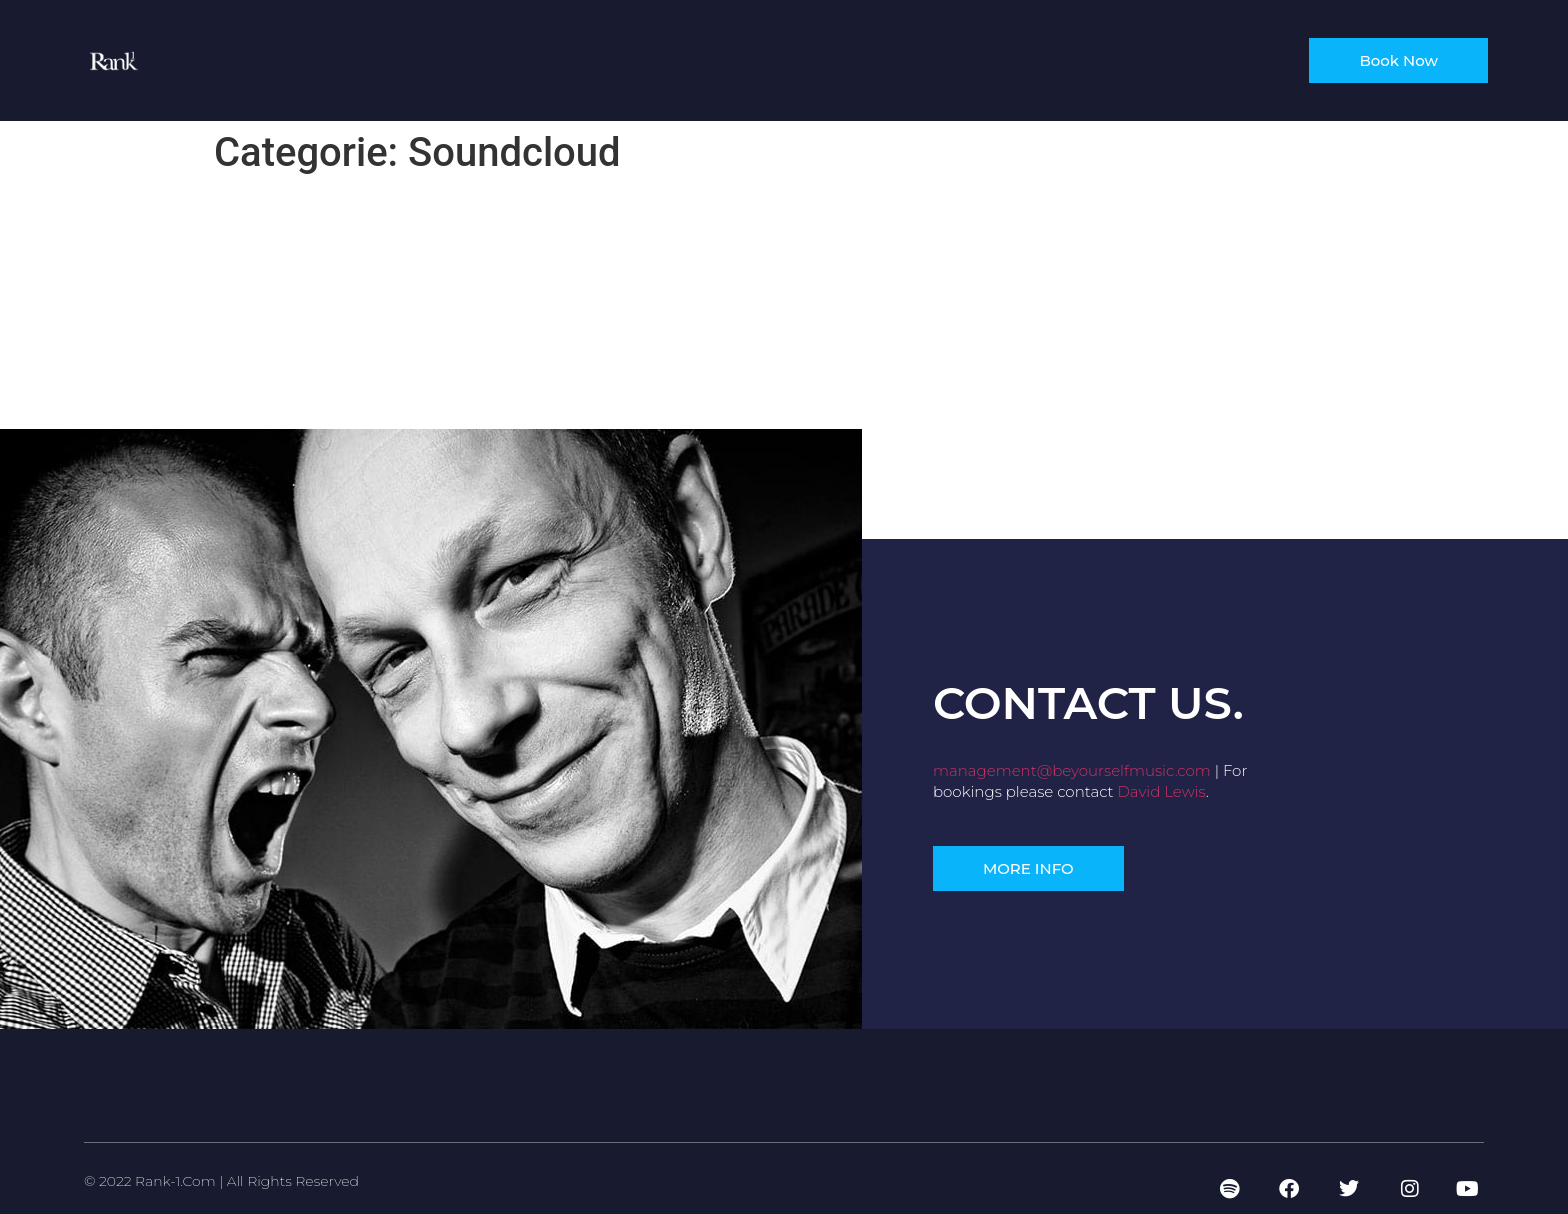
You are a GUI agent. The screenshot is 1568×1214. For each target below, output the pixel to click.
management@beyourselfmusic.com (1072, 770)
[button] (1028, 868)
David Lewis (1161, 791)
